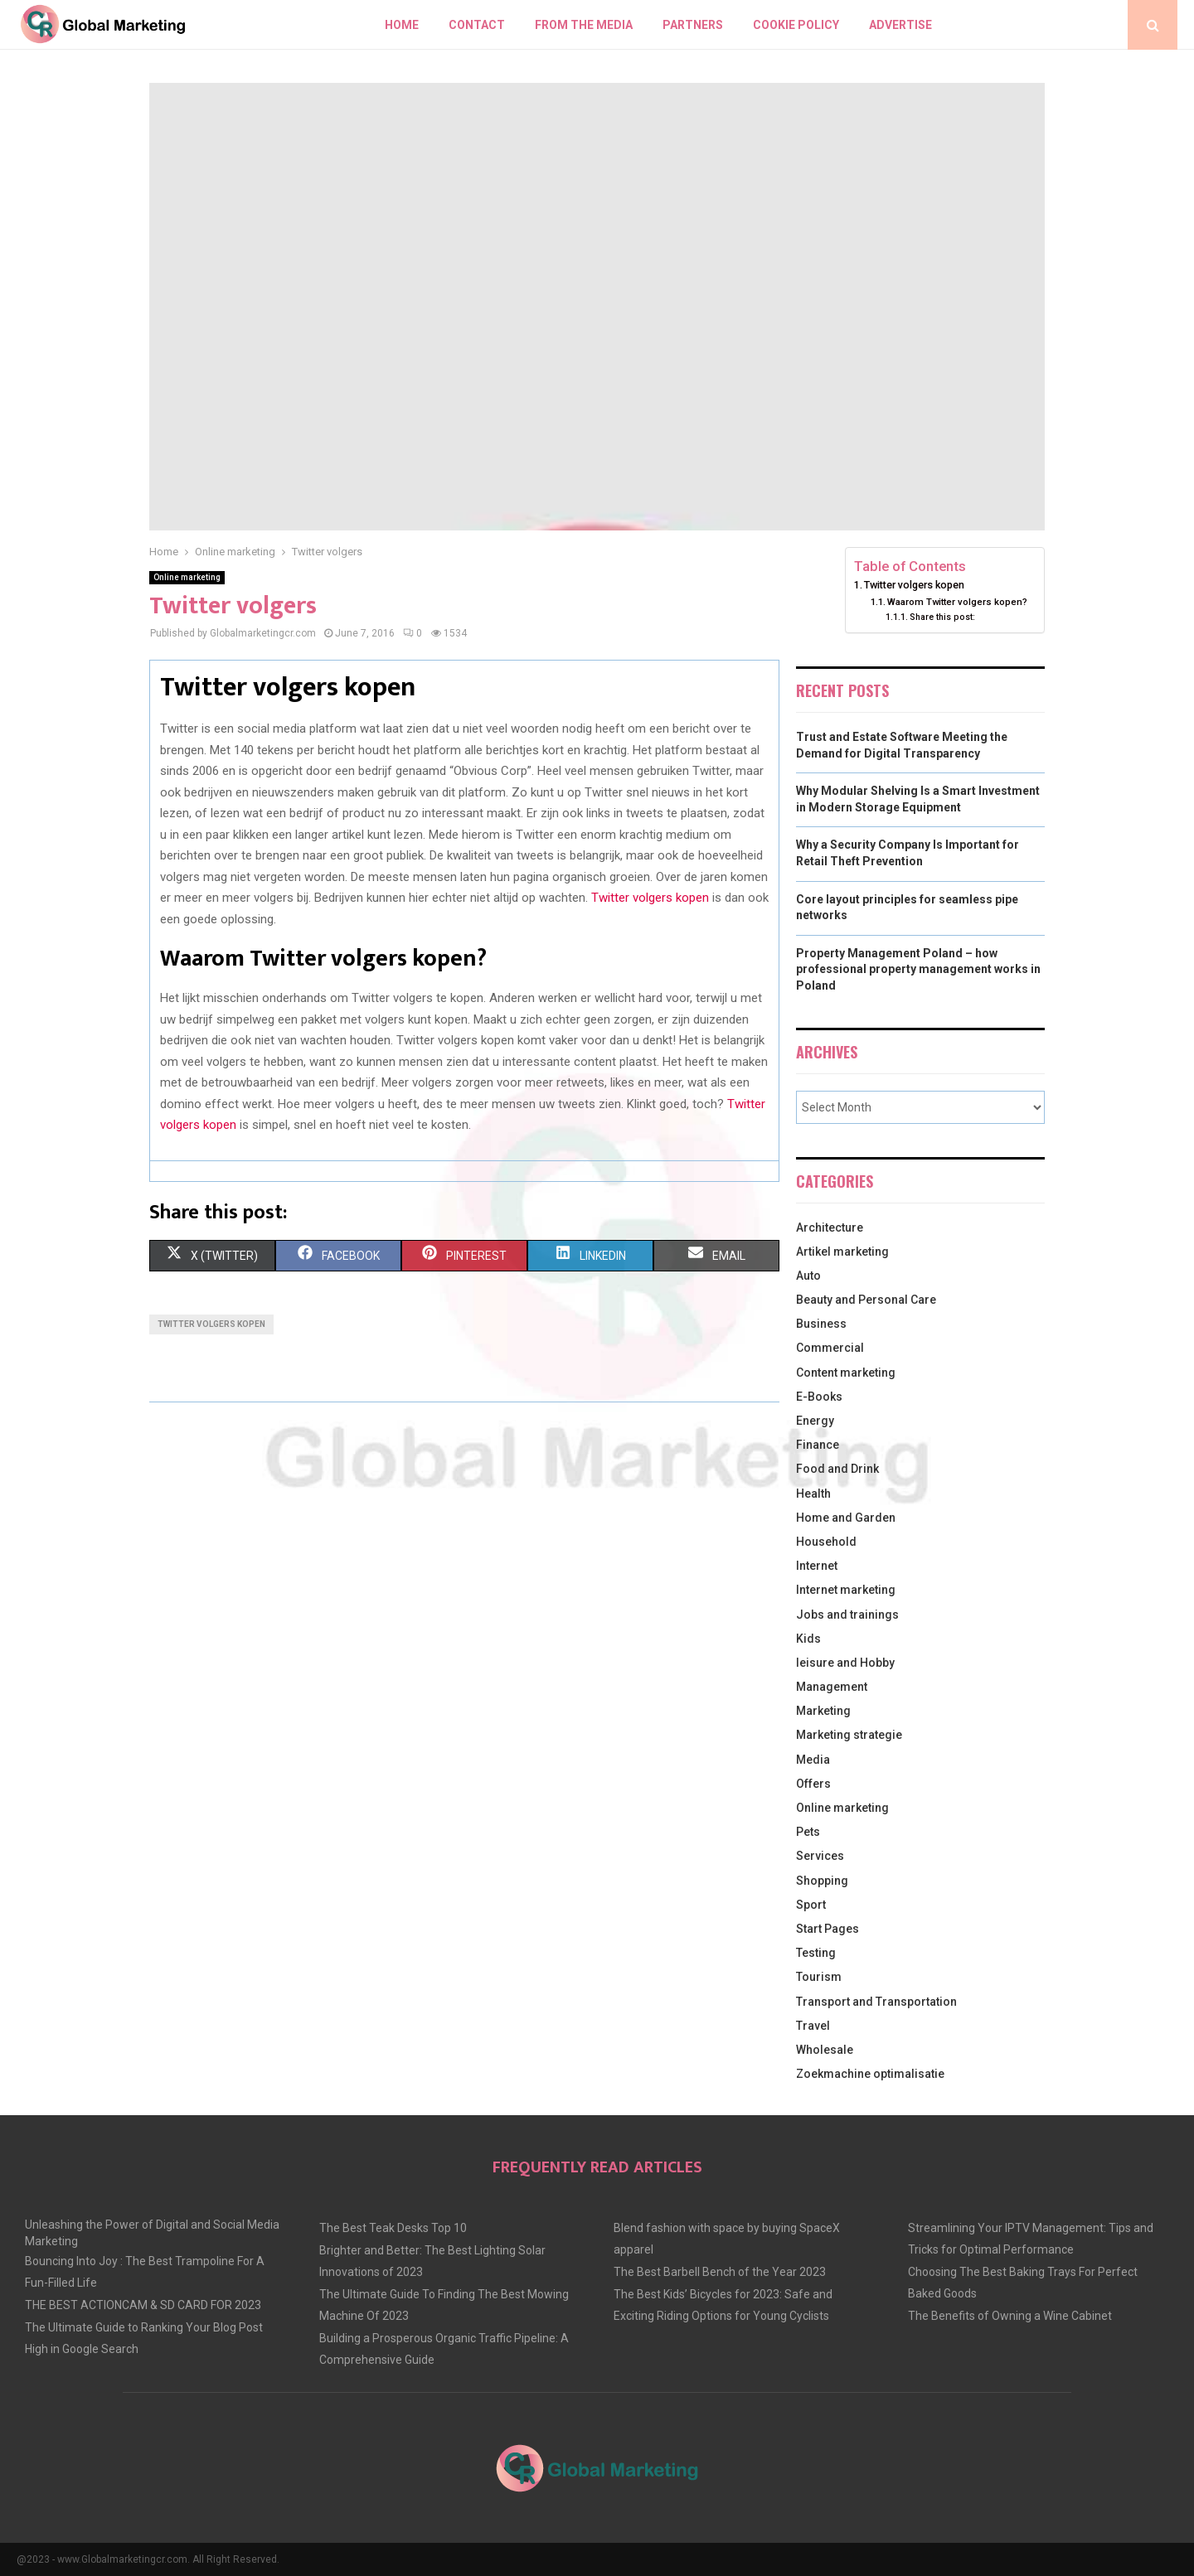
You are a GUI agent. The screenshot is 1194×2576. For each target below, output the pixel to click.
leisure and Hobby (845, 1662)
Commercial (830, 1347)
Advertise (900, 24)
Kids (808, 1638)
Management (831, 1686)
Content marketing (846, 1372)
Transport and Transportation (876, 2001)
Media (813, 1759)
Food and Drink (837, 1468)
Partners (693, 24)
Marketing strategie (849, 1734)
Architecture (829, 1227)
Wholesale (824, 2049)
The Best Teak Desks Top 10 (393, 2228)
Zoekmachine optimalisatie (870, 2073)
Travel (813, 2025)
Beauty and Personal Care (866, 1299)
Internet (816, 1565)
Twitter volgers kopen (650, 897)
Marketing (823, 1710)
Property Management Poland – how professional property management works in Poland (918, 969)
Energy (815, 1420)
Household (826, 1541)
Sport (811, 1904)
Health (813, 1493)
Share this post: (942, 617)
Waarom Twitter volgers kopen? (957, 602)
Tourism (819, 1976)
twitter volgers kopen (211, 1324)
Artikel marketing (842, 1251)
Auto (808, 1275)
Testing (816, 1952)
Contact (477, 24)
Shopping (822, 1880)
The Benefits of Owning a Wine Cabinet (1010, 2315)
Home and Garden (846, 1517)
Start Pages (827, 1928)
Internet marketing (846, 1589)
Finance (817, 1444)
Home (402, 24)
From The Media (584, 24)
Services (820, 1855)
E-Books (819, 1396)
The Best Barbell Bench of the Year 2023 (720, 2271)
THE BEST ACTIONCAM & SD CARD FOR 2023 (143, 2305)
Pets (808, 1831)
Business (821, 1323)
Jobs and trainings (847, 1614)
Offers (813, 1783)
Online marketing (187, 577)
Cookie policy (796, 24)
